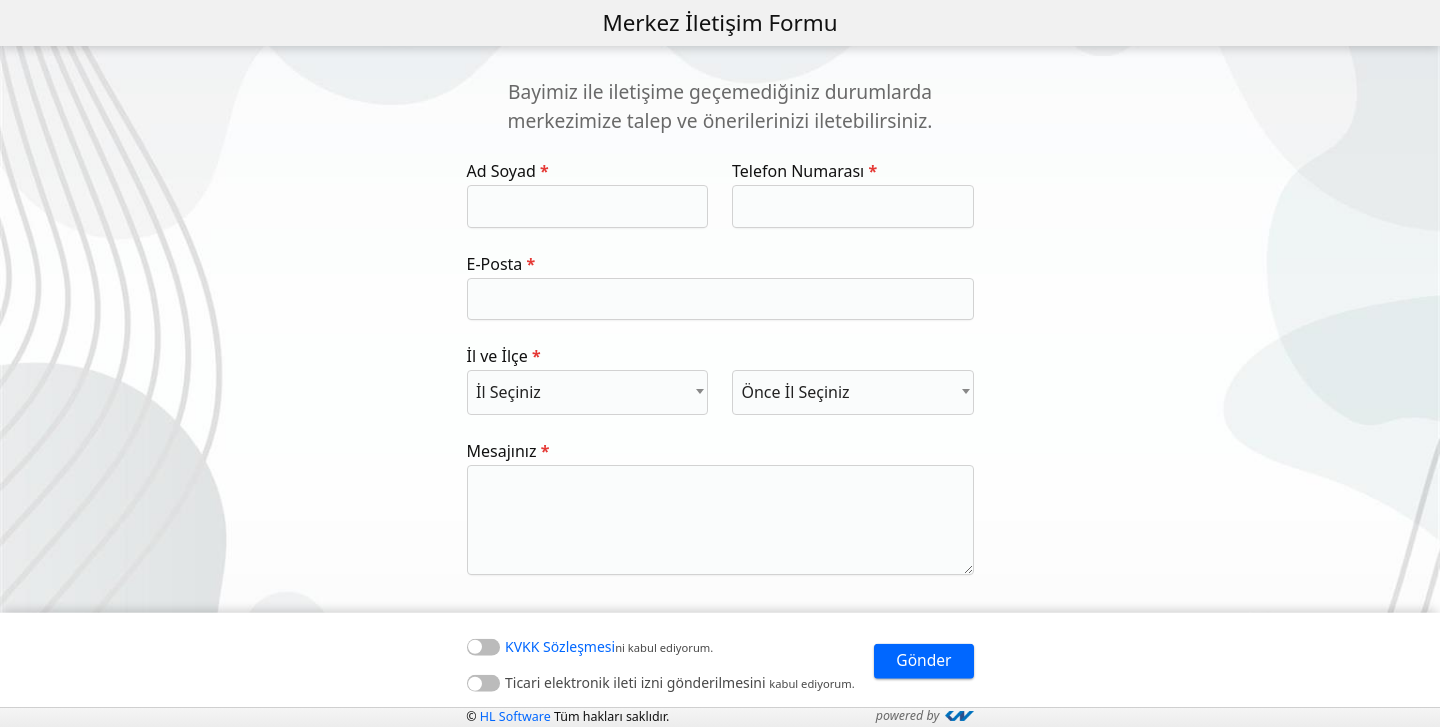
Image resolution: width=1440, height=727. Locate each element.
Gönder (922, 661)
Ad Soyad (501, 171)
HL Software (518, 717)
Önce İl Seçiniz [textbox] (795, 392)
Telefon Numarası (798, 171)
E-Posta (495, 264)
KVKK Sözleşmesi (560, 645)
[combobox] (588, 392)
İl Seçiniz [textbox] (508, 392)
